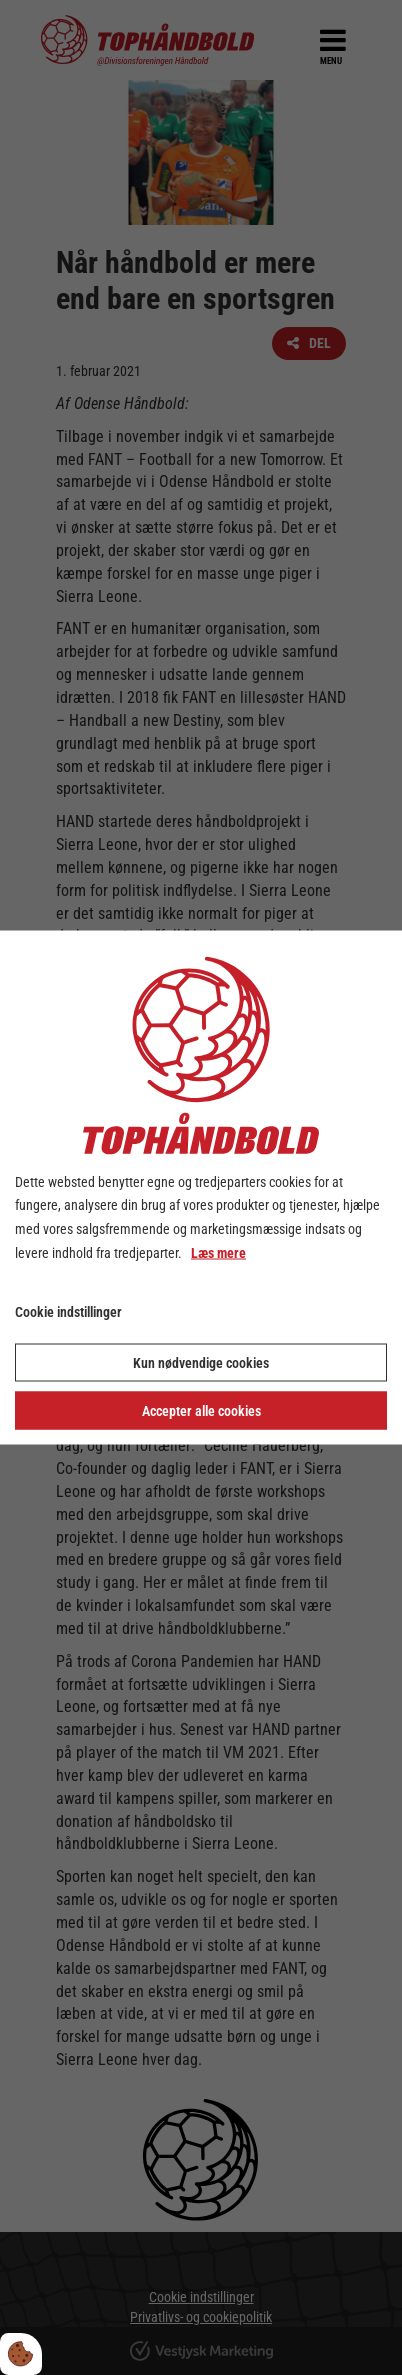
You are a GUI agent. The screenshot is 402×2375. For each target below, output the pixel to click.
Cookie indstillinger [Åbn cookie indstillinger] (68, 1311)
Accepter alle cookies (201, 1411)
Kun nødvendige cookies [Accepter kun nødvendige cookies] (201, 1363)
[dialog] (201, 1187)
